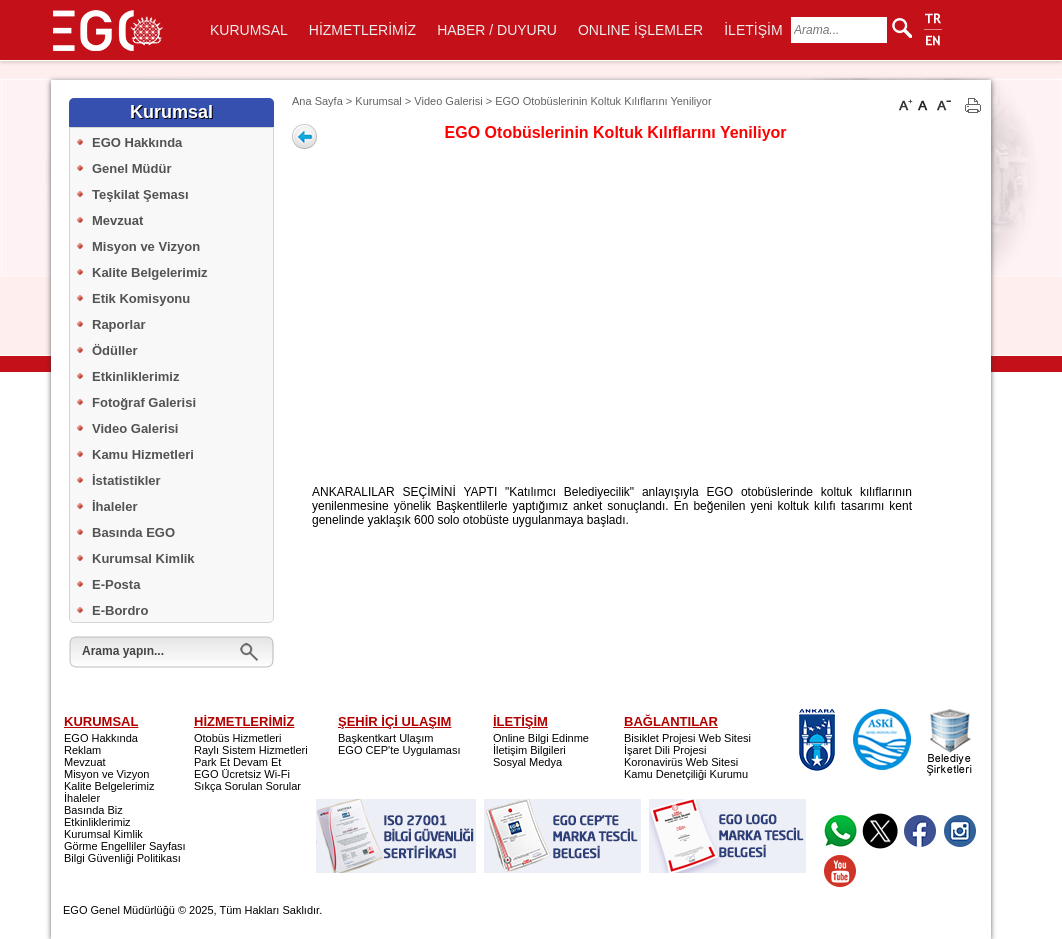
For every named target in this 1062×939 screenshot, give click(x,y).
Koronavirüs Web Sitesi (681, 762)
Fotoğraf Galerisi (144, 402)
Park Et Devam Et (237, 762)
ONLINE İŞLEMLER (640, 30)
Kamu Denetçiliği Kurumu (686, 774)
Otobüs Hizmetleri (237, 738)
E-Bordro (120, 610)
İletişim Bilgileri (529, 750)
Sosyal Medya (527, 762)
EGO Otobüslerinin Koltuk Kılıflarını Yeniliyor (603, 101)
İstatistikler (126, 480)
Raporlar (118, 324)
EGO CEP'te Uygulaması (399, 750)
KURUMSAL (249, 30)
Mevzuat (117, 220)
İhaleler (115, 506)
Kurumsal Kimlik (143, 558)
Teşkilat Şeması (140, 194)
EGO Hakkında (137, 142)
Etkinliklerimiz (135, 376)
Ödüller (115, 350)
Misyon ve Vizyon (146, 246)
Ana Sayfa (317, 101)
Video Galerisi (135, 428)
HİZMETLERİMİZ (362, 30)
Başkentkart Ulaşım (385, 738)
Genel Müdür (131, 168)
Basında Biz (93, 810)
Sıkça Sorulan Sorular (247, 786)
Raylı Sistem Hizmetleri (251, 750)
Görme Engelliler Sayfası (125, 846)
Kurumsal (378, 101)
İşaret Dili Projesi (665, 750)
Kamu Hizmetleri (143, 454)
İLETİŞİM (753, 30)
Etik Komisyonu (141, 298)
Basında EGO (133, 532)
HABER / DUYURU (497, 30)
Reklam (82, 750)
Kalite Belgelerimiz (150, 272)
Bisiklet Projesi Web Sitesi (687, 738)
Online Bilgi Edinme (541, 738)
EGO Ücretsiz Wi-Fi (242, 774)
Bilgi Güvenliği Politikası (122, 858)
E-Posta (116, 584)
